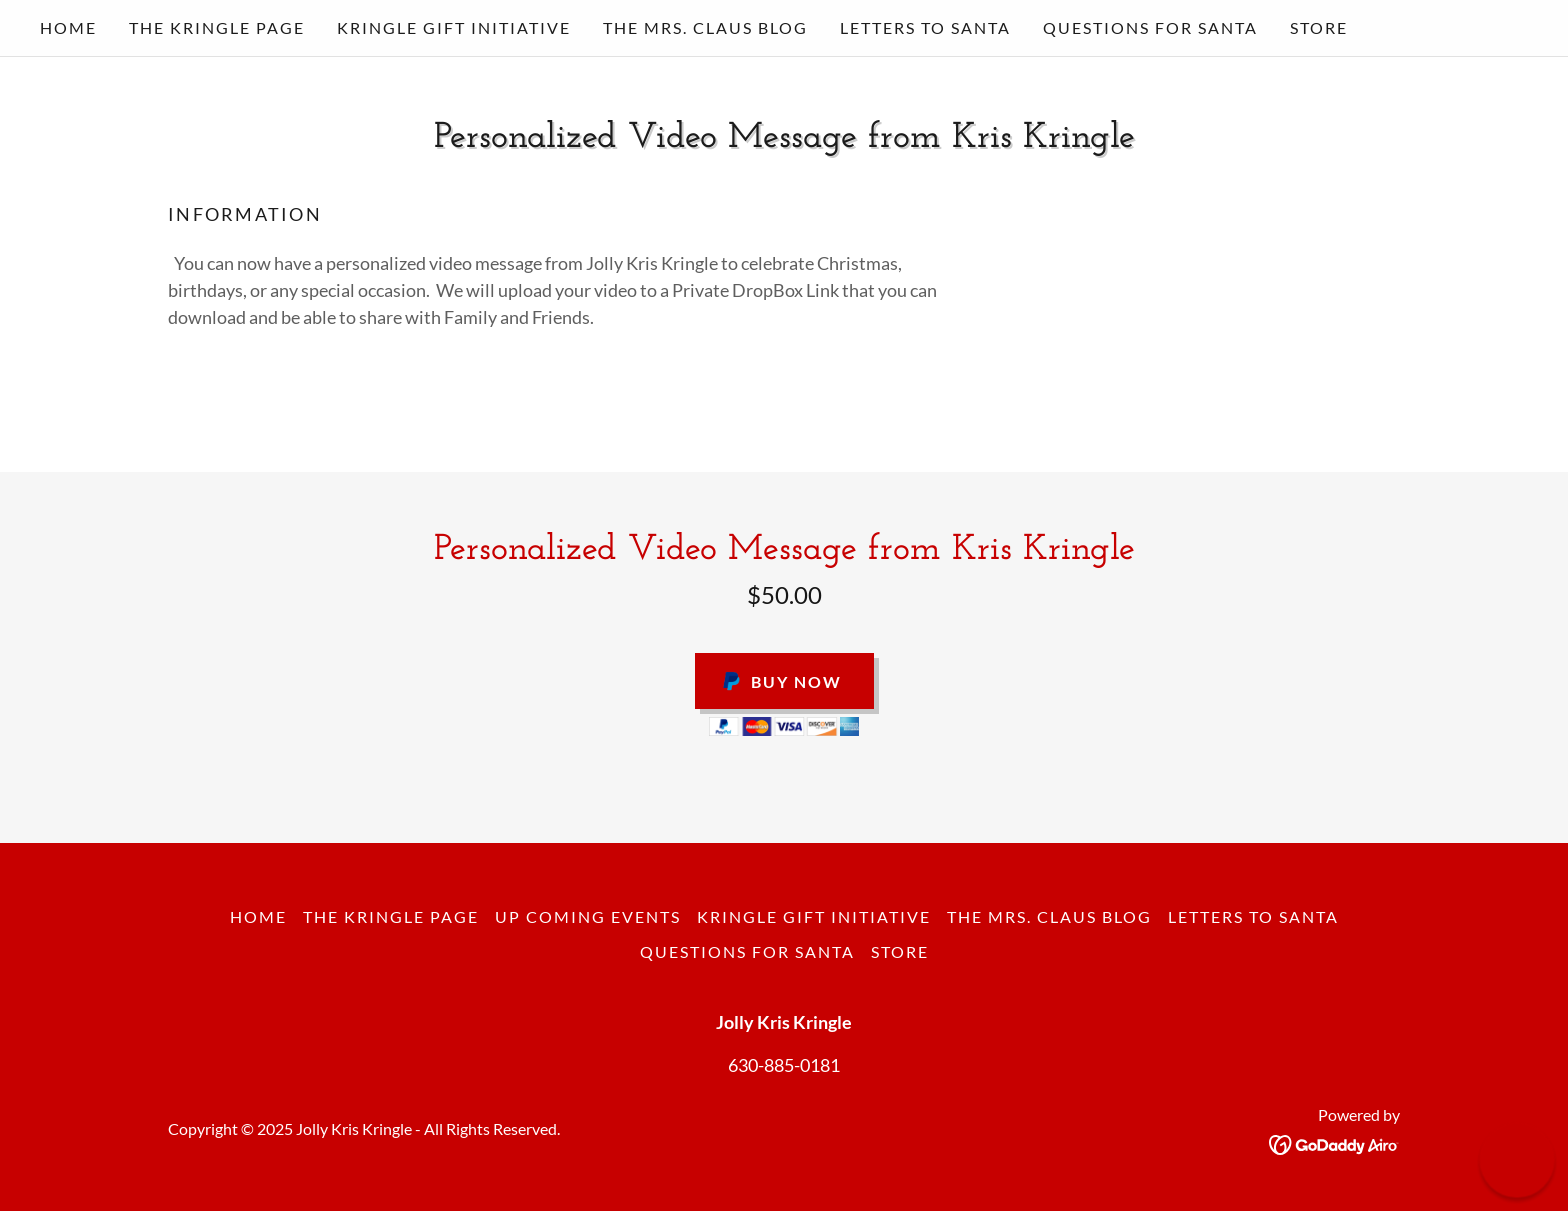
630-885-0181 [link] (784, 1065)
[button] (1516, 1159)
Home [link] (68, 27)
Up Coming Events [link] (588, 916)
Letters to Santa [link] (925, 27)
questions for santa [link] (1150, 27)
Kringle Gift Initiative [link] (454, 27)
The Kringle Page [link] (217, 27)
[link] (1334, 1142)
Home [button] (258, 916)
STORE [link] (1319, 27)
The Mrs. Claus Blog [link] (705, 27)
